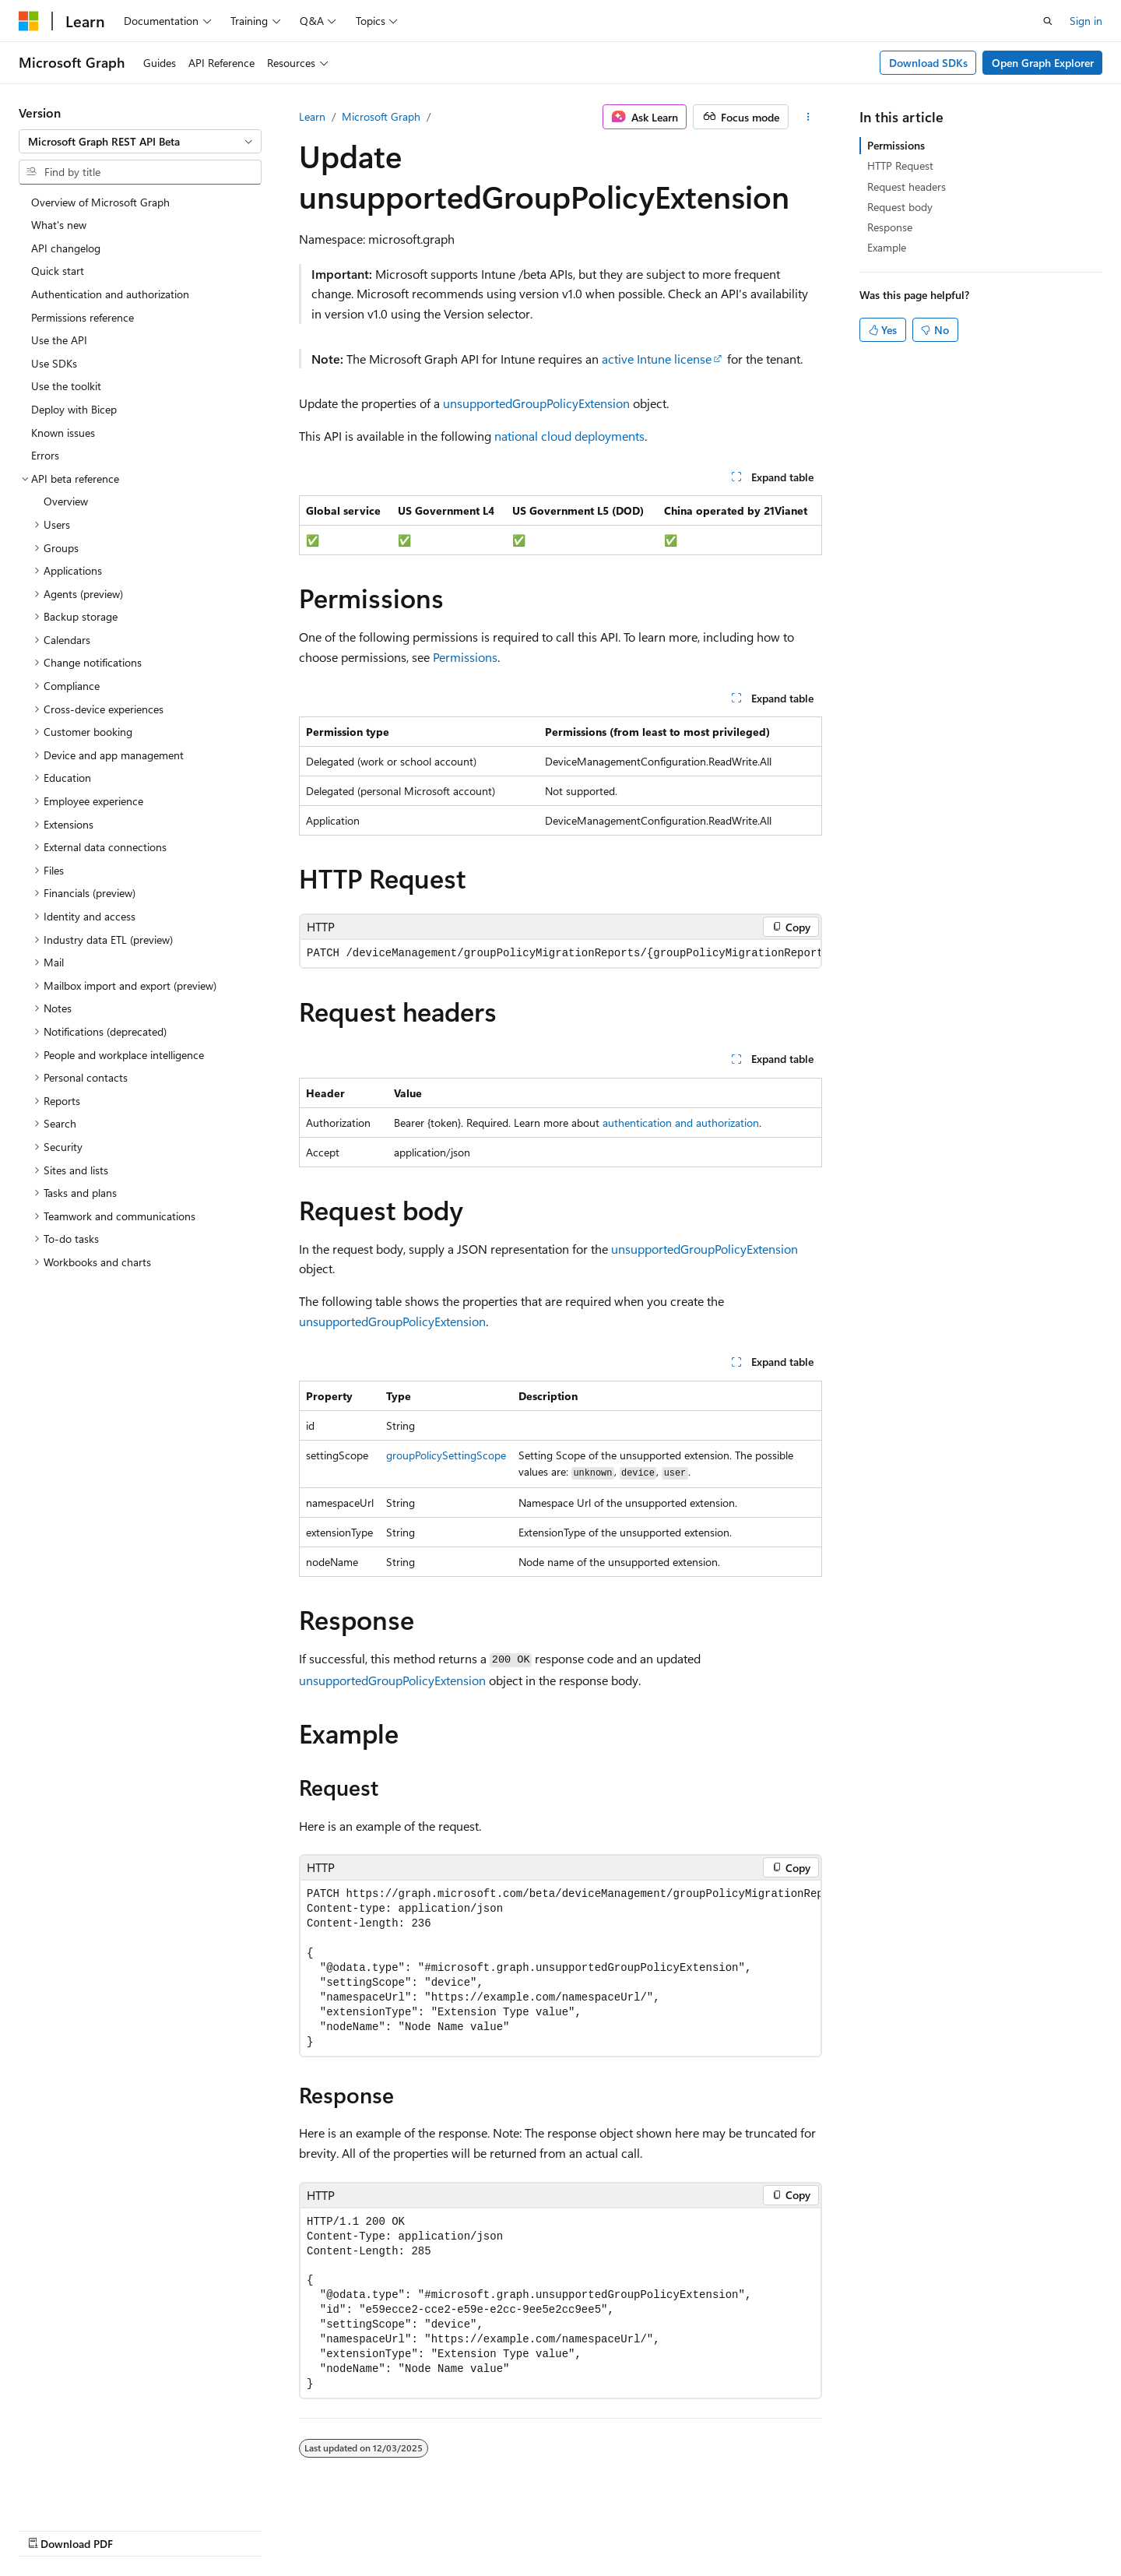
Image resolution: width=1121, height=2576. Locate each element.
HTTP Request (900, 165)
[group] (560, 953)
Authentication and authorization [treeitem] (110, 294)
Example (886, 247)
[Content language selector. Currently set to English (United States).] (90, 2526)
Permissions (465, 657)
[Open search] (1047, 21)
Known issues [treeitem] (63, 432)
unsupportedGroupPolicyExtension (536, 403)
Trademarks (959, 2527)
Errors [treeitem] (45, 455)
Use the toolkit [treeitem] (66, 385)
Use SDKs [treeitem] (54, 363)
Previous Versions (606, 2527)
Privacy (804, 2527)
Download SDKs (928, 62)
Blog (676, 2527)
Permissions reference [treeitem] (82, 317)
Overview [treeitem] (66, 501)
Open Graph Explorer (1043, 62)
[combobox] (140, 141)
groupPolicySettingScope (446, 1455)
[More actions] (808, 116)
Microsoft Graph (381, 116)
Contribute (742, 2527)
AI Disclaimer (514, 2527)
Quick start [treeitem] (57, 270)
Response (889, 227)
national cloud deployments (569, 436)
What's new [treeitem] (58, 224)
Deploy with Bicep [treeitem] (74, 409)
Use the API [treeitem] (59, 340)
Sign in (1086, 20)
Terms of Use (882, 2527)
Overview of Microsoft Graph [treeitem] (100, 202)
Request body (900, 206)
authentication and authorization (681, 1122)
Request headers (906, 186)
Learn (312, 116)
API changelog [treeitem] (65, 248)
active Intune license (657, 358)
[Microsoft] (29, 21)
